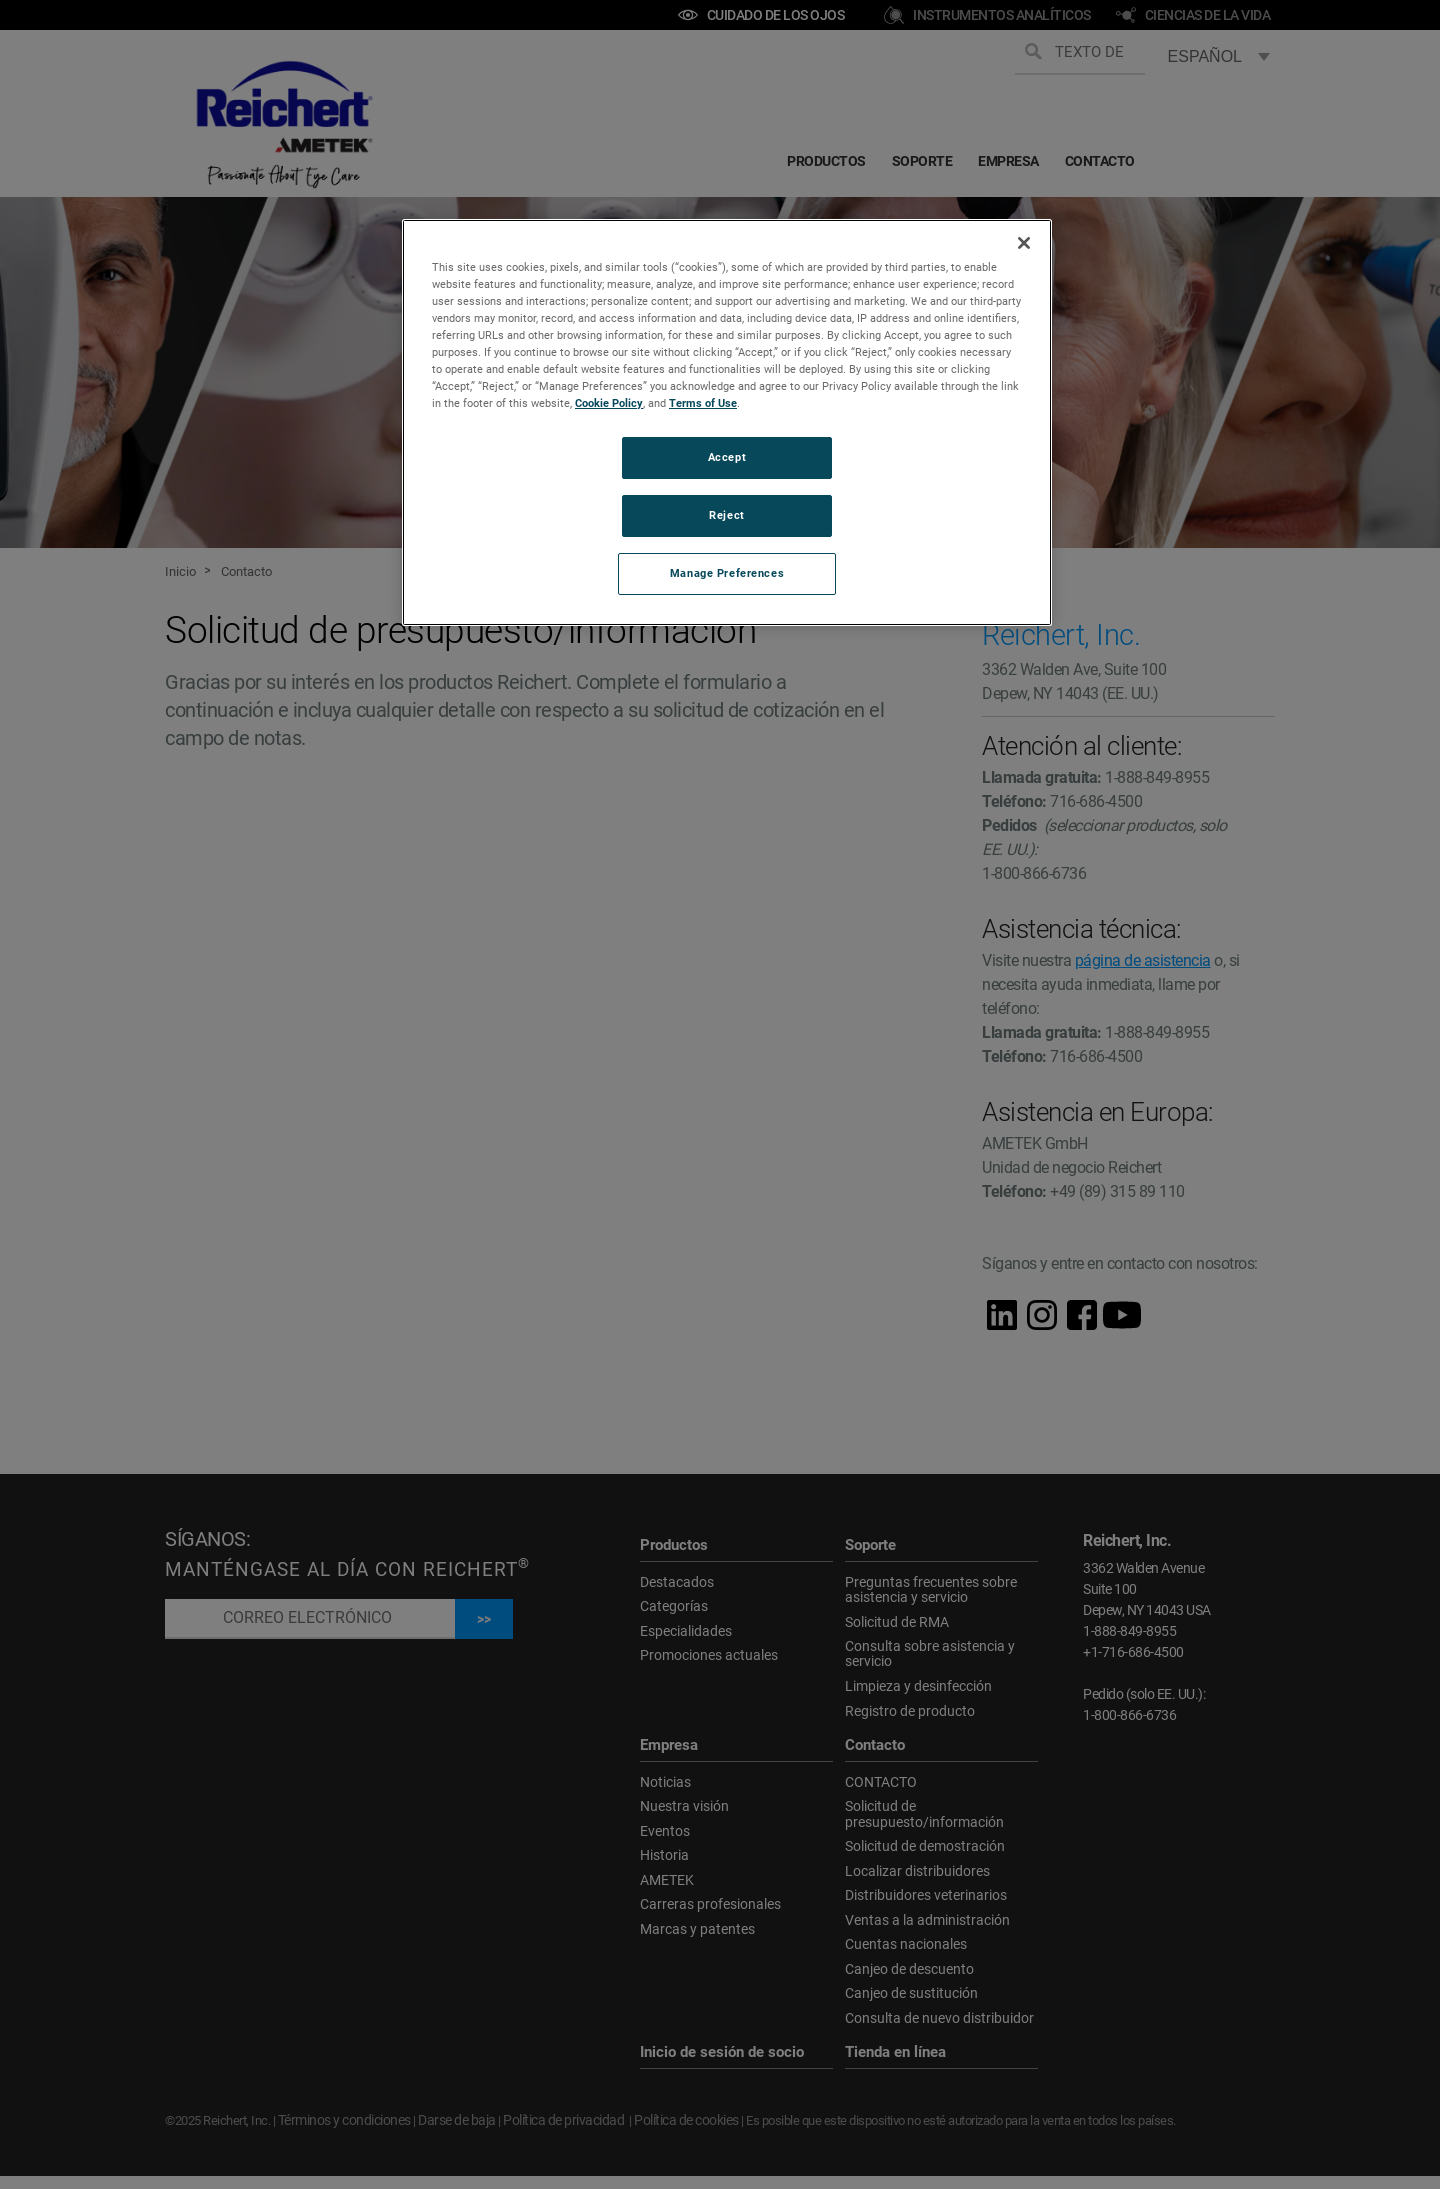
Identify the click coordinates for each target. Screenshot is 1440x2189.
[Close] (1024, 243)
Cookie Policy (609, 403)
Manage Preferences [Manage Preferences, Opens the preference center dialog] (727, 573)
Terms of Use (703, 403)
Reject (726, 515)
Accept (727, 457)
